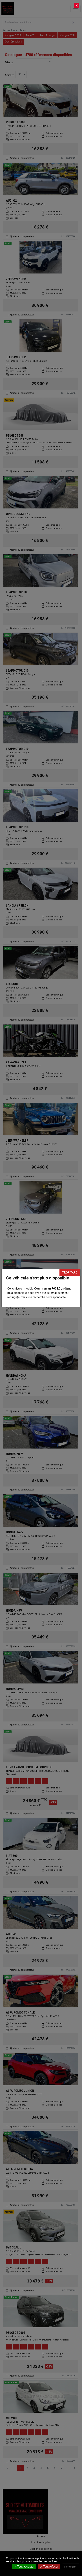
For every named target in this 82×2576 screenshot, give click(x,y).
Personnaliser (70, 2567)
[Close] (76, 5)
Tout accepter (24, 2566)
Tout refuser (49, 2566)
